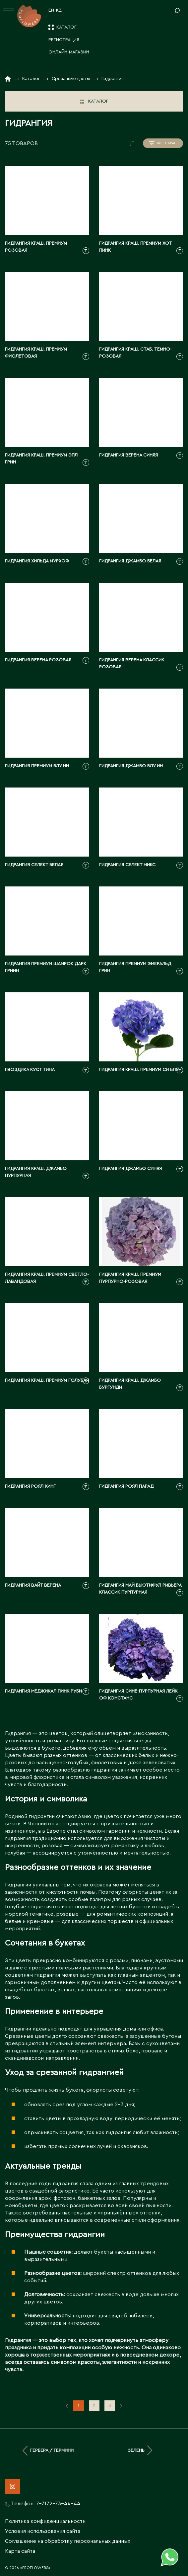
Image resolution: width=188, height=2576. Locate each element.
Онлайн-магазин (68, 52)
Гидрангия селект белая (34, 865)
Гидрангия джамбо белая (130, 561)
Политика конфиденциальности (45, 2521)
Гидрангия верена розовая (38, 660)
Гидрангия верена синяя (128, 455)
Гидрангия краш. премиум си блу (139, 1069)
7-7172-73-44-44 (58, 2503)
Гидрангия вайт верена (33, 1585)
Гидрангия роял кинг (30, 1486)
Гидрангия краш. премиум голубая (47, 1380)
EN (51, 10)
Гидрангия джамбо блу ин (131, 766)
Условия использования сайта (42, 2531)
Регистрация (63, 40)
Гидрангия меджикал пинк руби (43, 1691)
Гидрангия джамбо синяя (130, 1168)
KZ (59, 10)
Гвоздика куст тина (30, 1069)
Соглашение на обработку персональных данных (67, 2541)
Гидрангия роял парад (126, 1486)
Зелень (141, 2450)
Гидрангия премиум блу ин (37, 766)
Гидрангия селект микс (127, 865)
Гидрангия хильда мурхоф (37, 561)
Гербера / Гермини (47, 2450)
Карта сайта (20, 2551)
